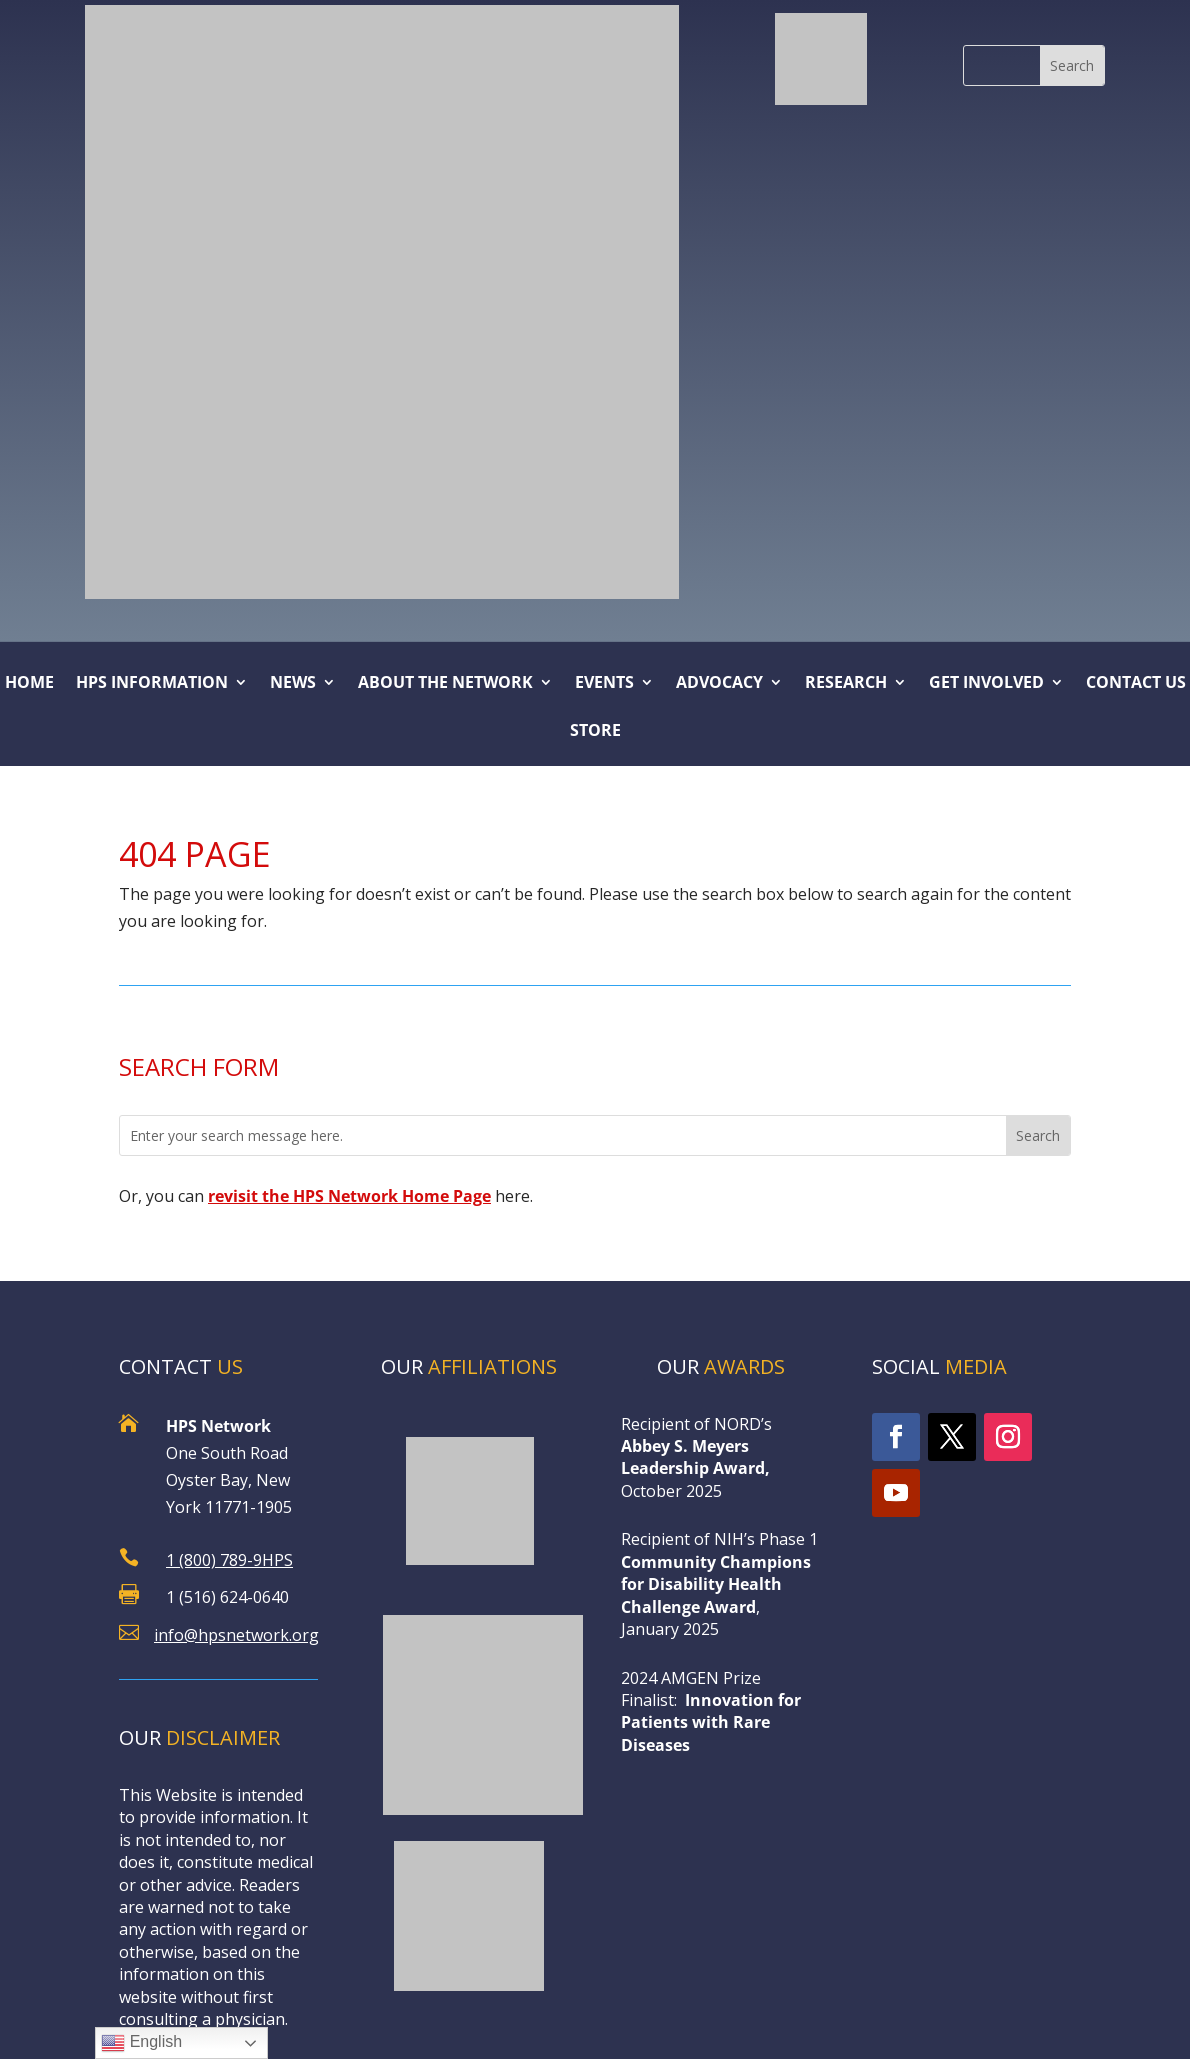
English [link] (141, 2043)
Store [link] (595, 732)
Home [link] (29, 684)
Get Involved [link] (986, 684)
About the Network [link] (445, 684)
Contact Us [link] (1136, 684)
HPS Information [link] (152, 684)
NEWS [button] (293, 684)
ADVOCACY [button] (719, 684)
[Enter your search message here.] (563, 1135)
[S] (1002, 65)
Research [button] (846, 684)
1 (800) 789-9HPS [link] (229, 1560)
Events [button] (604, 684)
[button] (1072, 65)
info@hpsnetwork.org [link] (236, 1635)
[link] (820, 59)
